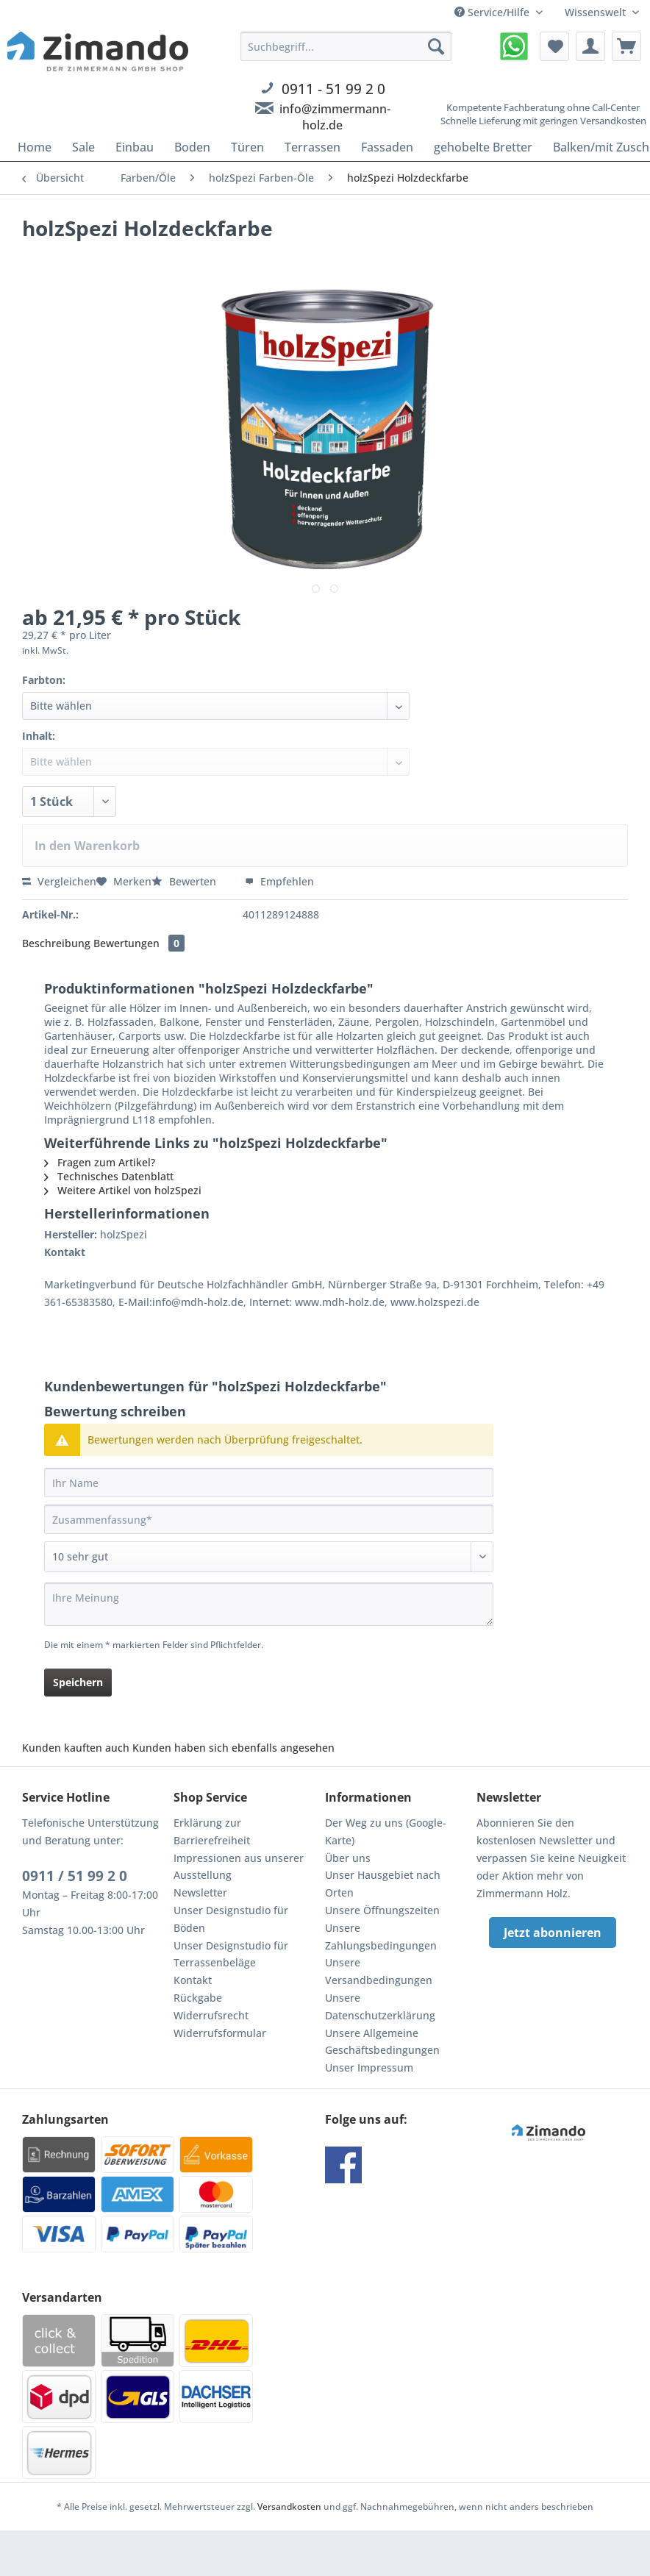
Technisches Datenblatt (109, 1176)
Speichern (78, 1682)
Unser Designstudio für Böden (231, 1919)
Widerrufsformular (220, 2033)
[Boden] (192, 147)
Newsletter (200, 1892)
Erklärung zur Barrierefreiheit (212, 1831)
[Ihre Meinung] (268, 1604)
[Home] (34, 147)
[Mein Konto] (590, 46)
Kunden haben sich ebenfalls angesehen (233, 1748)
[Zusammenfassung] (268, 1519)
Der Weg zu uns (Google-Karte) (385, 1831)
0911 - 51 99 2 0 (333, 89)
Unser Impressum (369, 2067)
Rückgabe (198, 1998)
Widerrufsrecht (211, 2015)
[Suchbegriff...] (345, 46)
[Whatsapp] (514, 46)
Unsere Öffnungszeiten (382, 1910)
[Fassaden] (387, 147)
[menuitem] (345, 98)
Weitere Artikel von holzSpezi (122, 1190)
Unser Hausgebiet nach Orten (382, 1883)
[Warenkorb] (626, 46)
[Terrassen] (312, 147)
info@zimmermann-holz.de (334, 117)
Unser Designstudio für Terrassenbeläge (231, 1954)
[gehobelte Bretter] (483, 147)
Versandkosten (289, 2506)
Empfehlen (279, 881)
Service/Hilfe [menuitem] (493, 12)
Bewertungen (139, 943)
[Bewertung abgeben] (268, 1556)
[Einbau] (134, 147)
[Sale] (83, 147)
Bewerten (185, 881)
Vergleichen (59, 881)
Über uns (348, 1858)
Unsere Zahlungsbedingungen (381, 1936)
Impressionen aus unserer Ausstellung (239, 1867)
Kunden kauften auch (75, 1748)
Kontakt (193, 1980)
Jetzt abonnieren (552, 1932)
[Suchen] (436, 46)
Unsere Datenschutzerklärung (380, 2006)
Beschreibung (56, 943)
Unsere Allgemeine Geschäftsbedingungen (382, 2042)
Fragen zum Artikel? (99, 1162)
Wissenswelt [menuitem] (597, 12)
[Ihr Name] (268, 1482)
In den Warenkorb (87, 846)
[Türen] (247, 147)
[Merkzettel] (554, 46)
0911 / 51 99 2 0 (74, 1875)
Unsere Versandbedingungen (378, 1971)
